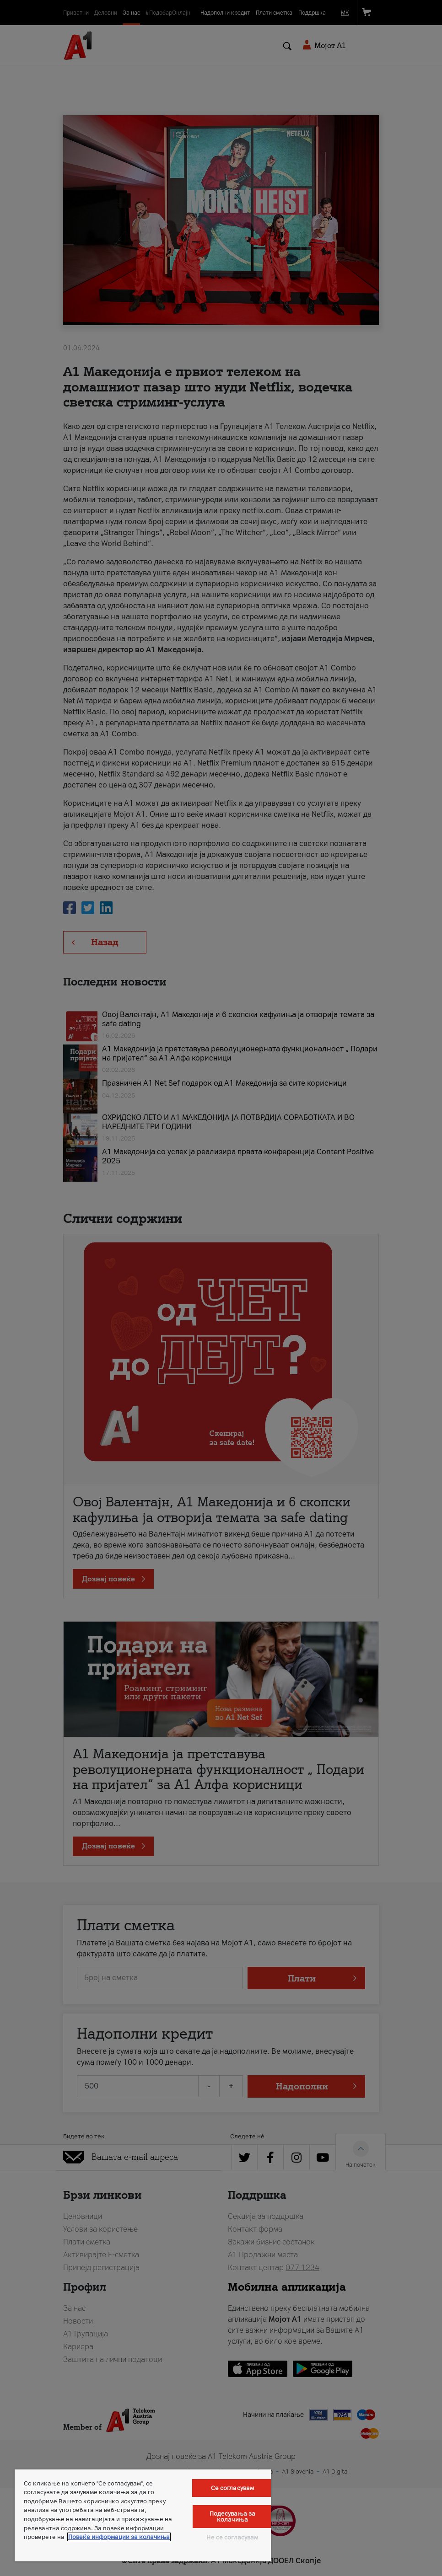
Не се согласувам (232, 2537)
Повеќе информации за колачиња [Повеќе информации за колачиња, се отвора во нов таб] (119, 2536)
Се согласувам (232, 2488)
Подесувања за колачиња (233, 2516)
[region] (143, 2515)
